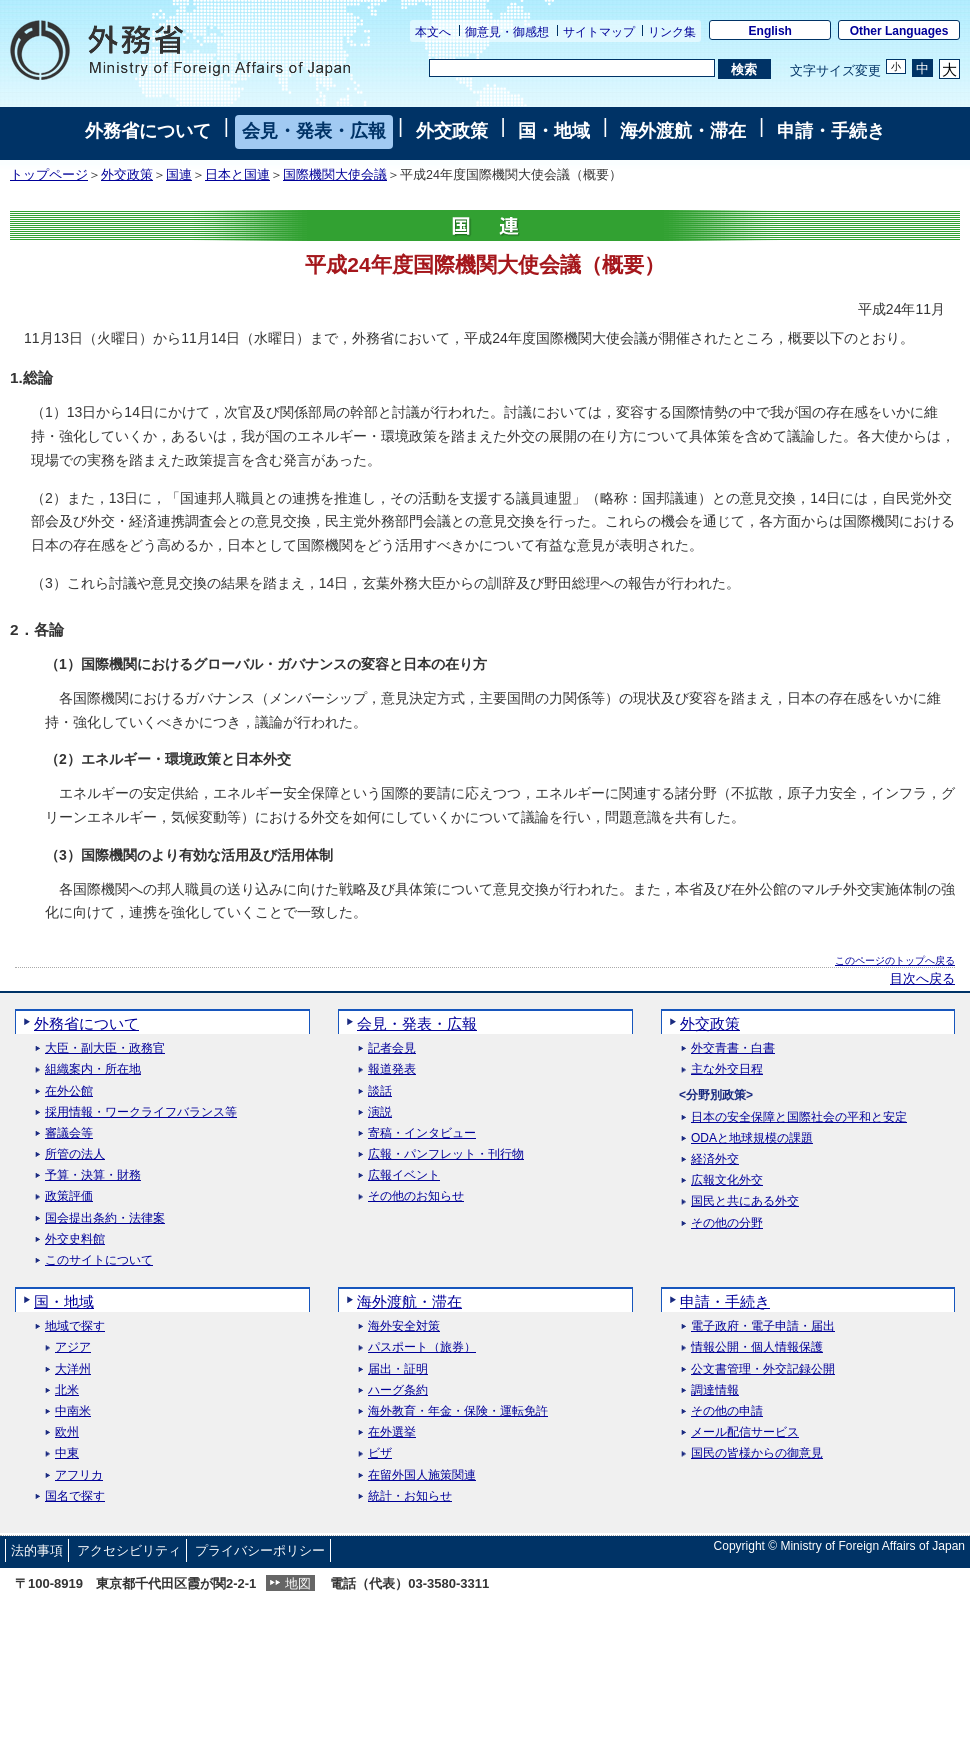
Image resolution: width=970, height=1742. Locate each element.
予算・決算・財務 (93, 1175)
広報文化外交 (727, 1180)
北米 (67, 1390)
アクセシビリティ (129, 1550)
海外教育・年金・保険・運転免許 (458, 1411)
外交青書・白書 (733, 1048)
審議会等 (69, 1133)
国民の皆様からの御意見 (757, 1453)
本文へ (433, 32)
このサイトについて (99, 1260)
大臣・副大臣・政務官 (105, 1048)
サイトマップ (599, 32)
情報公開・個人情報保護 (757, 1347)
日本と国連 (237, 175)
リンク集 (672, 32)
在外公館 (69, 1091)
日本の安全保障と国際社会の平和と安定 (799, 1117)
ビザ (380, 1453)
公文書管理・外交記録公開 (763, 1369)
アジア (73, 1347)
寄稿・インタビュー (422, 1133)
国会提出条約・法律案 (105, 1218)
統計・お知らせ (410, 1496)
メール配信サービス (745, 1432)
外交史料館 (75, 1239)
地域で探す (75, 1326)
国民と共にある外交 (745, 1201)
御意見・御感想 (507, 32)
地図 (298, 1583)
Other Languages (899, 31)
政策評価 (69, 1196)
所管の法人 (75, 1154)
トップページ (49, 175)
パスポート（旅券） (422, 1347)
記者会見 (392, 1048)
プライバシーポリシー (260, 1550)
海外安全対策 (404, 1326)
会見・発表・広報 (314, 131)
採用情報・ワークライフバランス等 (141, 1112)
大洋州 (73, 1369)
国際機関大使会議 (335, 175)
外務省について (148, 131)
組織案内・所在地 (93, 1069)
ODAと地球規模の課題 (752, 1138)
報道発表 (392, 1069)
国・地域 (554, 131)
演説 (380, 1112)
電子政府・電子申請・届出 (763, 1326)
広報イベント (404, 1175)
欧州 (67, 1432)
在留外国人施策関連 (422, 1475)
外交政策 (452, 131)
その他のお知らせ (416, 1196)
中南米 (73, 1411)
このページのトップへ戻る (895, 960)
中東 (67, 1453)
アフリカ (79, 1475)
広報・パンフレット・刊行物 (446, 1154)
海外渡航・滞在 (683, 131)
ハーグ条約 (398, 1390)
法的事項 (37, 1550)
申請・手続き (831, 131)
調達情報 (715, 1390)
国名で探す (75, 1496)
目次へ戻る (922, 979)
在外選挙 (392, 1432)
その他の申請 (727, 1411)
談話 (380, 1091)
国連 (179, 175)
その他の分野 (727, 1223)
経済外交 (715, 1159)
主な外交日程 (727, 1069)
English (770, 31)
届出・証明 (398, 1369)
